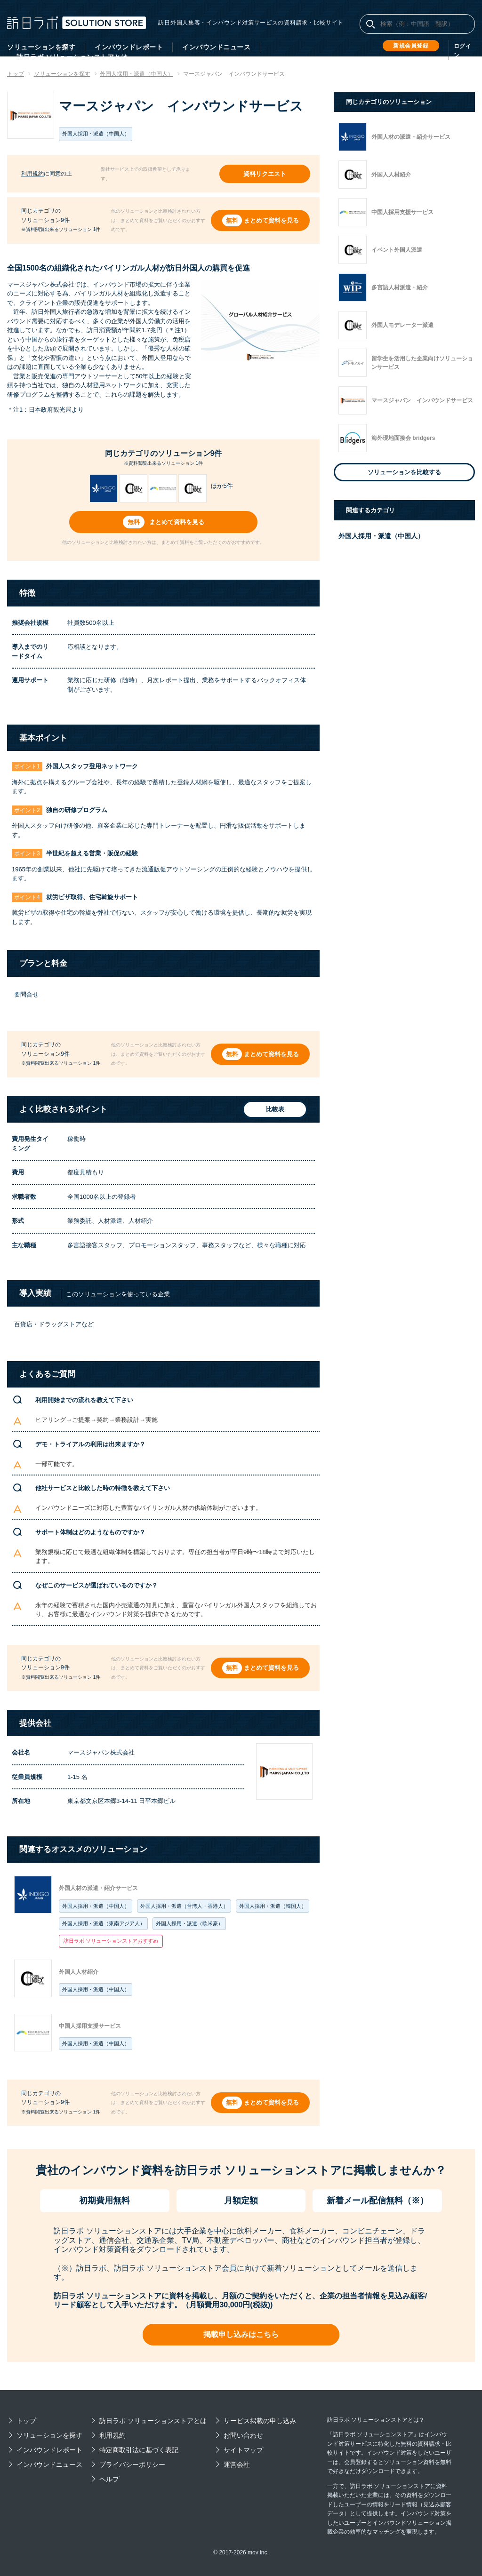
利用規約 (32, 173)
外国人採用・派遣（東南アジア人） (103, 1923)
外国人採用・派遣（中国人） (95, 1906)
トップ (26, 2420)
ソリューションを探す (41, 47)
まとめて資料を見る (271, 220)
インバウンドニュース (216, 47)
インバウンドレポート (129, 47)
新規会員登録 (410, 45)
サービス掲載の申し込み (260, 2420)
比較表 (274, 1109)
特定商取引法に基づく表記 (138, 2450)
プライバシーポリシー (132, 2464)
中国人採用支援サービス (90, 2026)
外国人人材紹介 (78, 1972)
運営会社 (237, 2464)
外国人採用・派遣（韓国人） (272, 1906)
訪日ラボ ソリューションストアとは (153, 2420)
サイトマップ (243, 2450)
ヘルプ (109, 2479)
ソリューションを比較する (404, 472)
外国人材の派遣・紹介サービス (98, 1888)
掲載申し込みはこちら (241, 2334)
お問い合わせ (243, 2435)
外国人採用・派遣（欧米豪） (189, 1923)
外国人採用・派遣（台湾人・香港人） (184, 1906)
